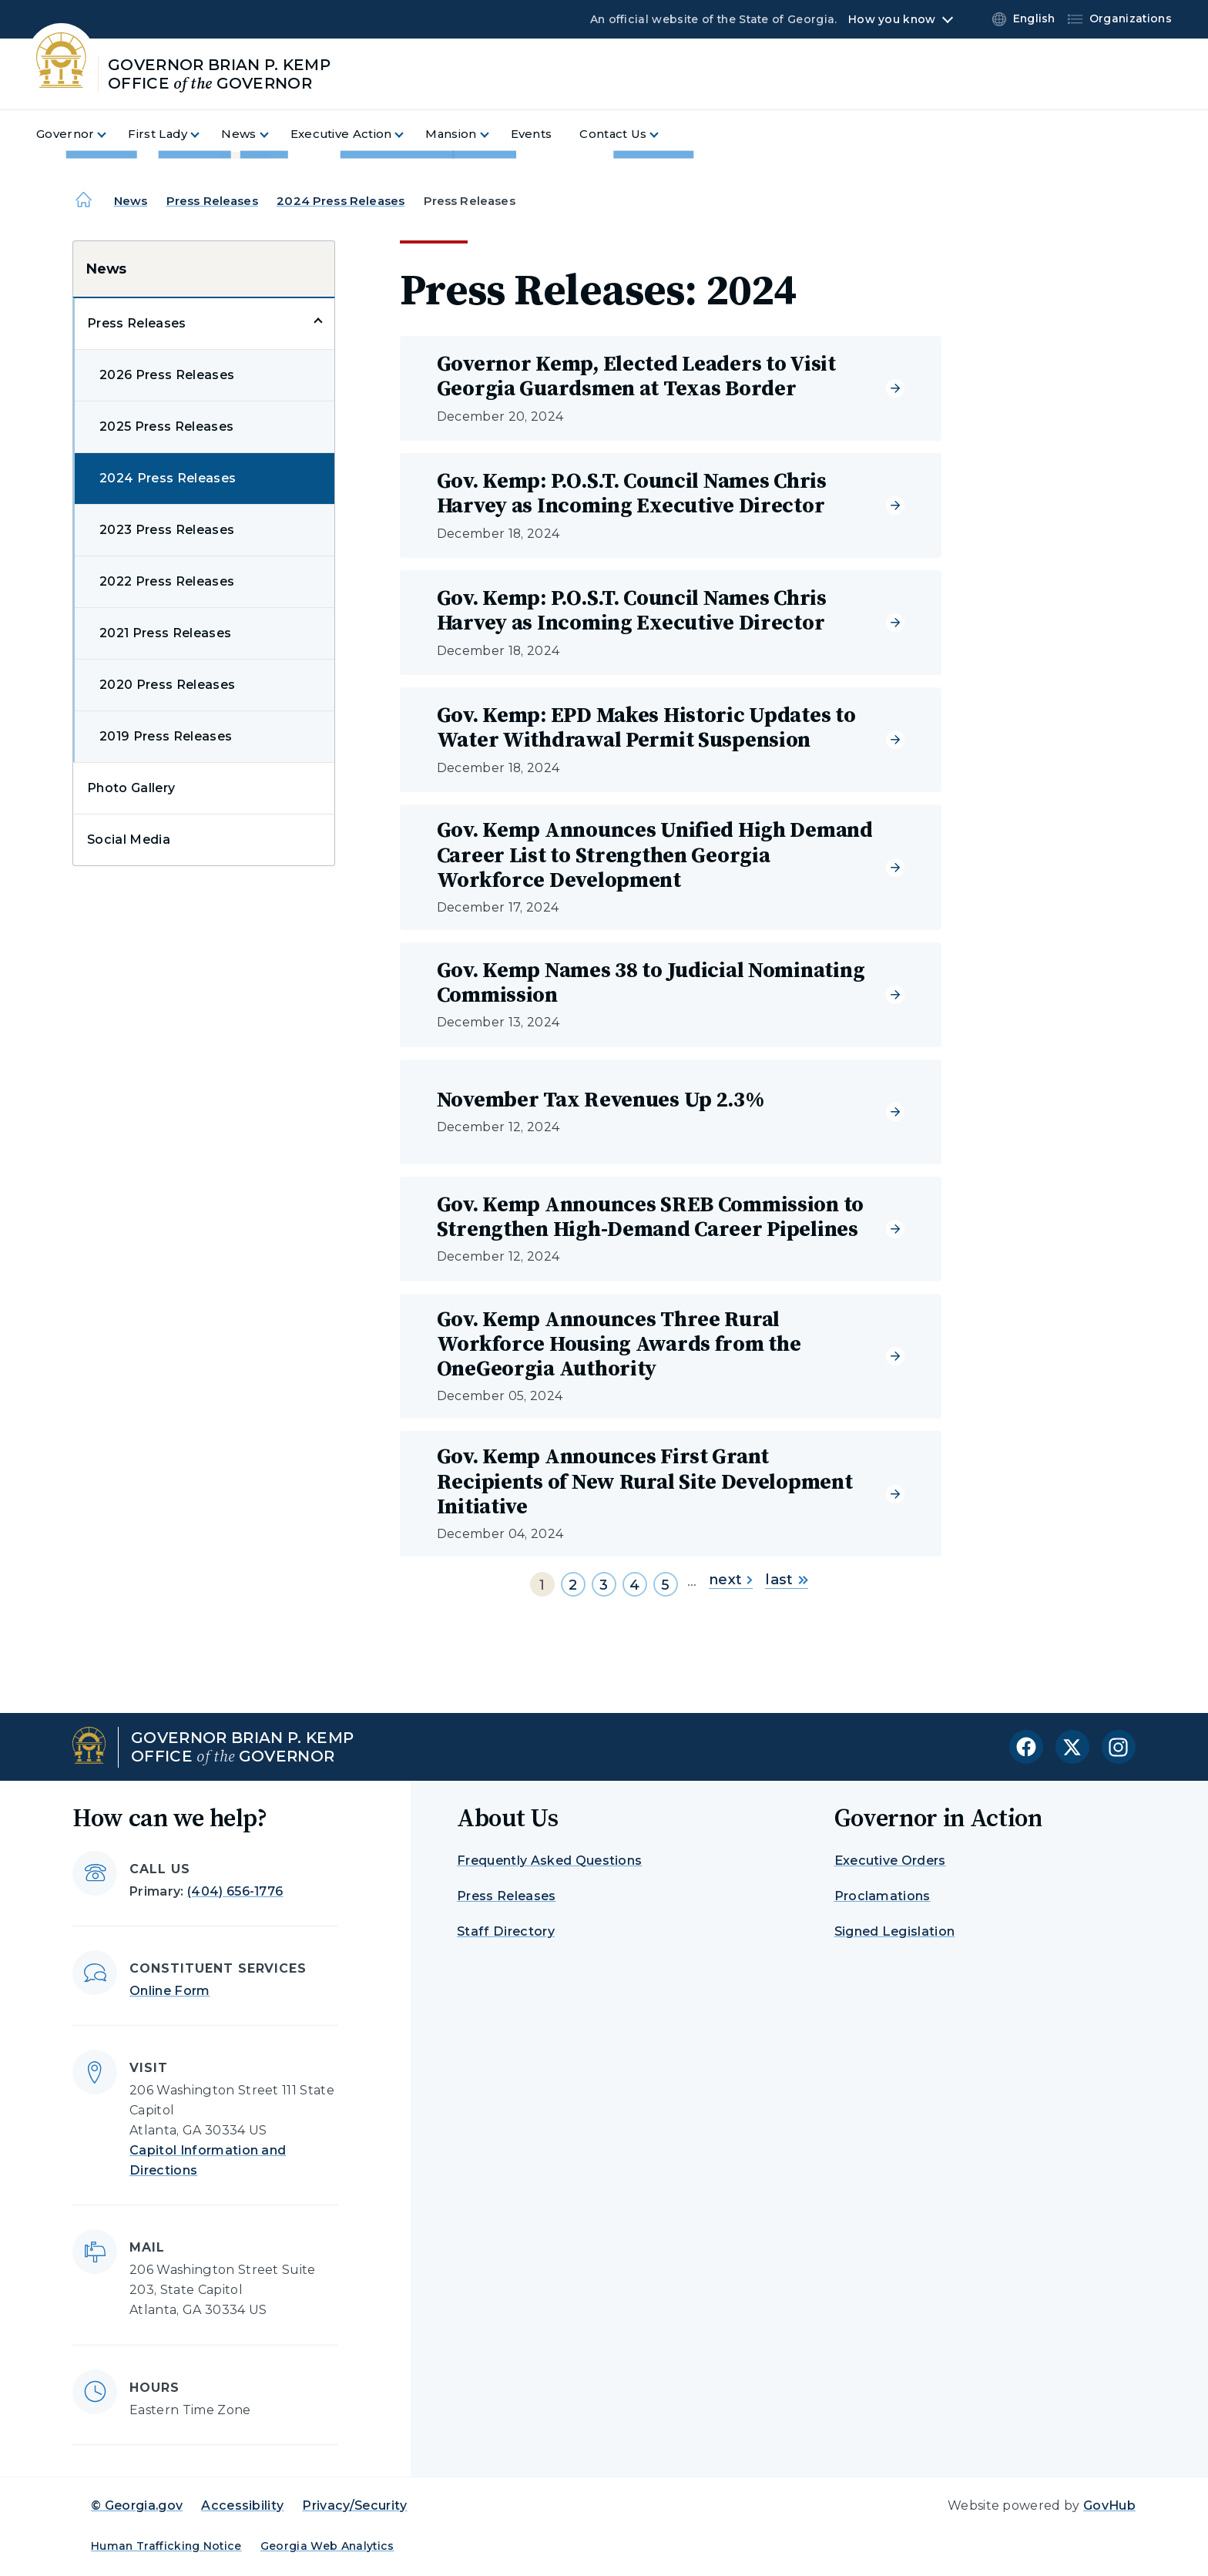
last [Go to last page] (786, 1579)
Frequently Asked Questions (549, 1860)
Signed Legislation (894, 1931)
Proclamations (882, 1896)
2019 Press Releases (165, 736)
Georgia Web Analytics (327, 2546)
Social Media (128, 839)
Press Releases (212, 200)
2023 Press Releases (166, 529)
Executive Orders (890, 1860)
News (131, 200)
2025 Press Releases (166, 426)
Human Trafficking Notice (166, 2546)
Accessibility (242, 2505)
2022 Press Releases (166, 581)
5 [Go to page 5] (665, 1585)
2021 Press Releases (165, 633)
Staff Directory (506, 1931)
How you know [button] (891, 19)
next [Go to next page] (731, 1579)
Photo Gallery (131, 788)
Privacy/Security (354, 2505)
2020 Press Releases (167, 684)
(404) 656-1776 (235, 1891)
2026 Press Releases (166, 375)
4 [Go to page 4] (634, 1585)
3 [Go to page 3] (603, 1585)
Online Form (169, 1990)
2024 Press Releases (340, 200)
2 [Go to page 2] (573, 1585)
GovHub (1109, 2505)
